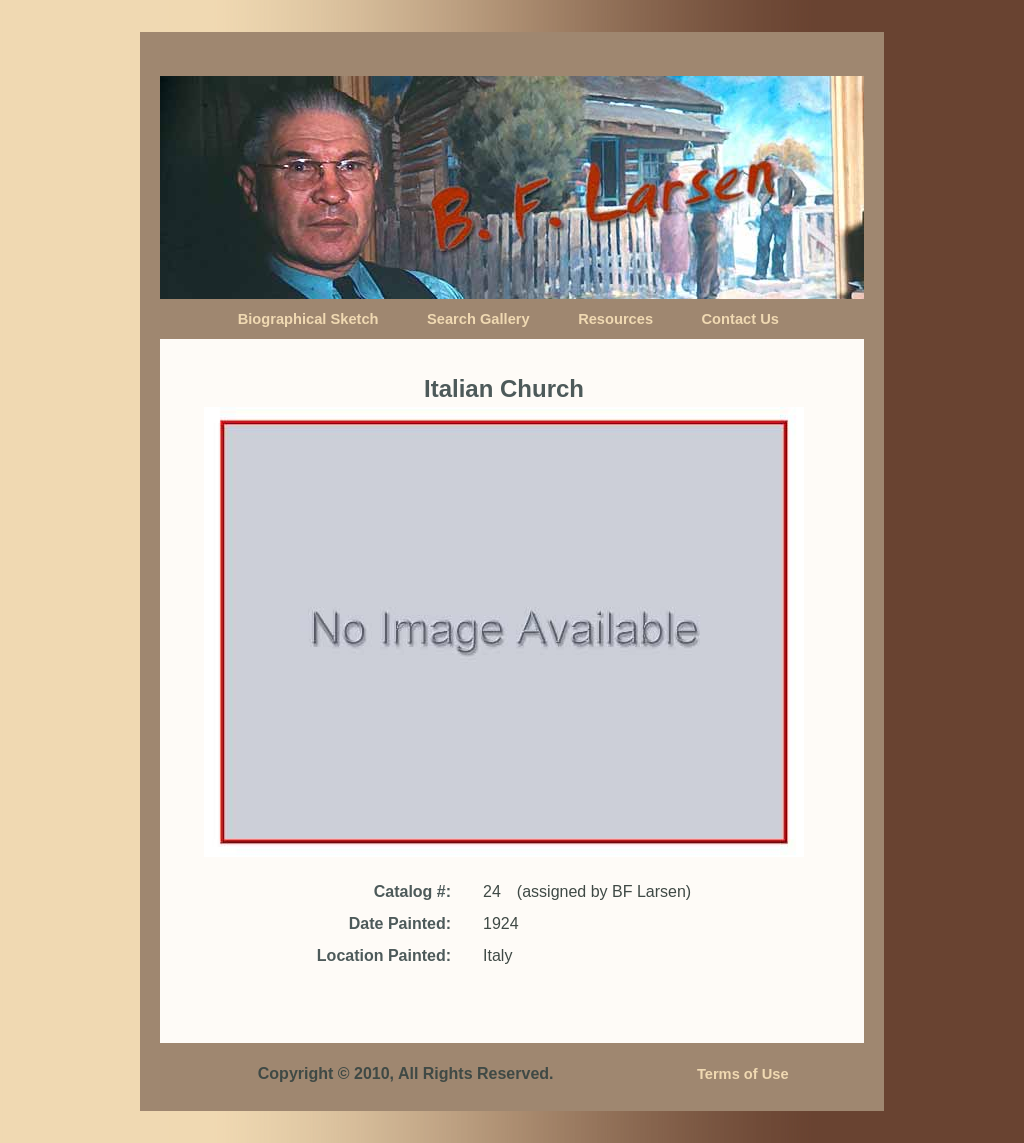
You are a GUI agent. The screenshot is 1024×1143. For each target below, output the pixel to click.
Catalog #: (412, 891)
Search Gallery (478, 319)
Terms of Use (743, 1074)
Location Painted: (384, 955)
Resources (615, 319)
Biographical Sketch (308, 319)
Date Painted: (400, 923)
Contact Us (740, 319)
